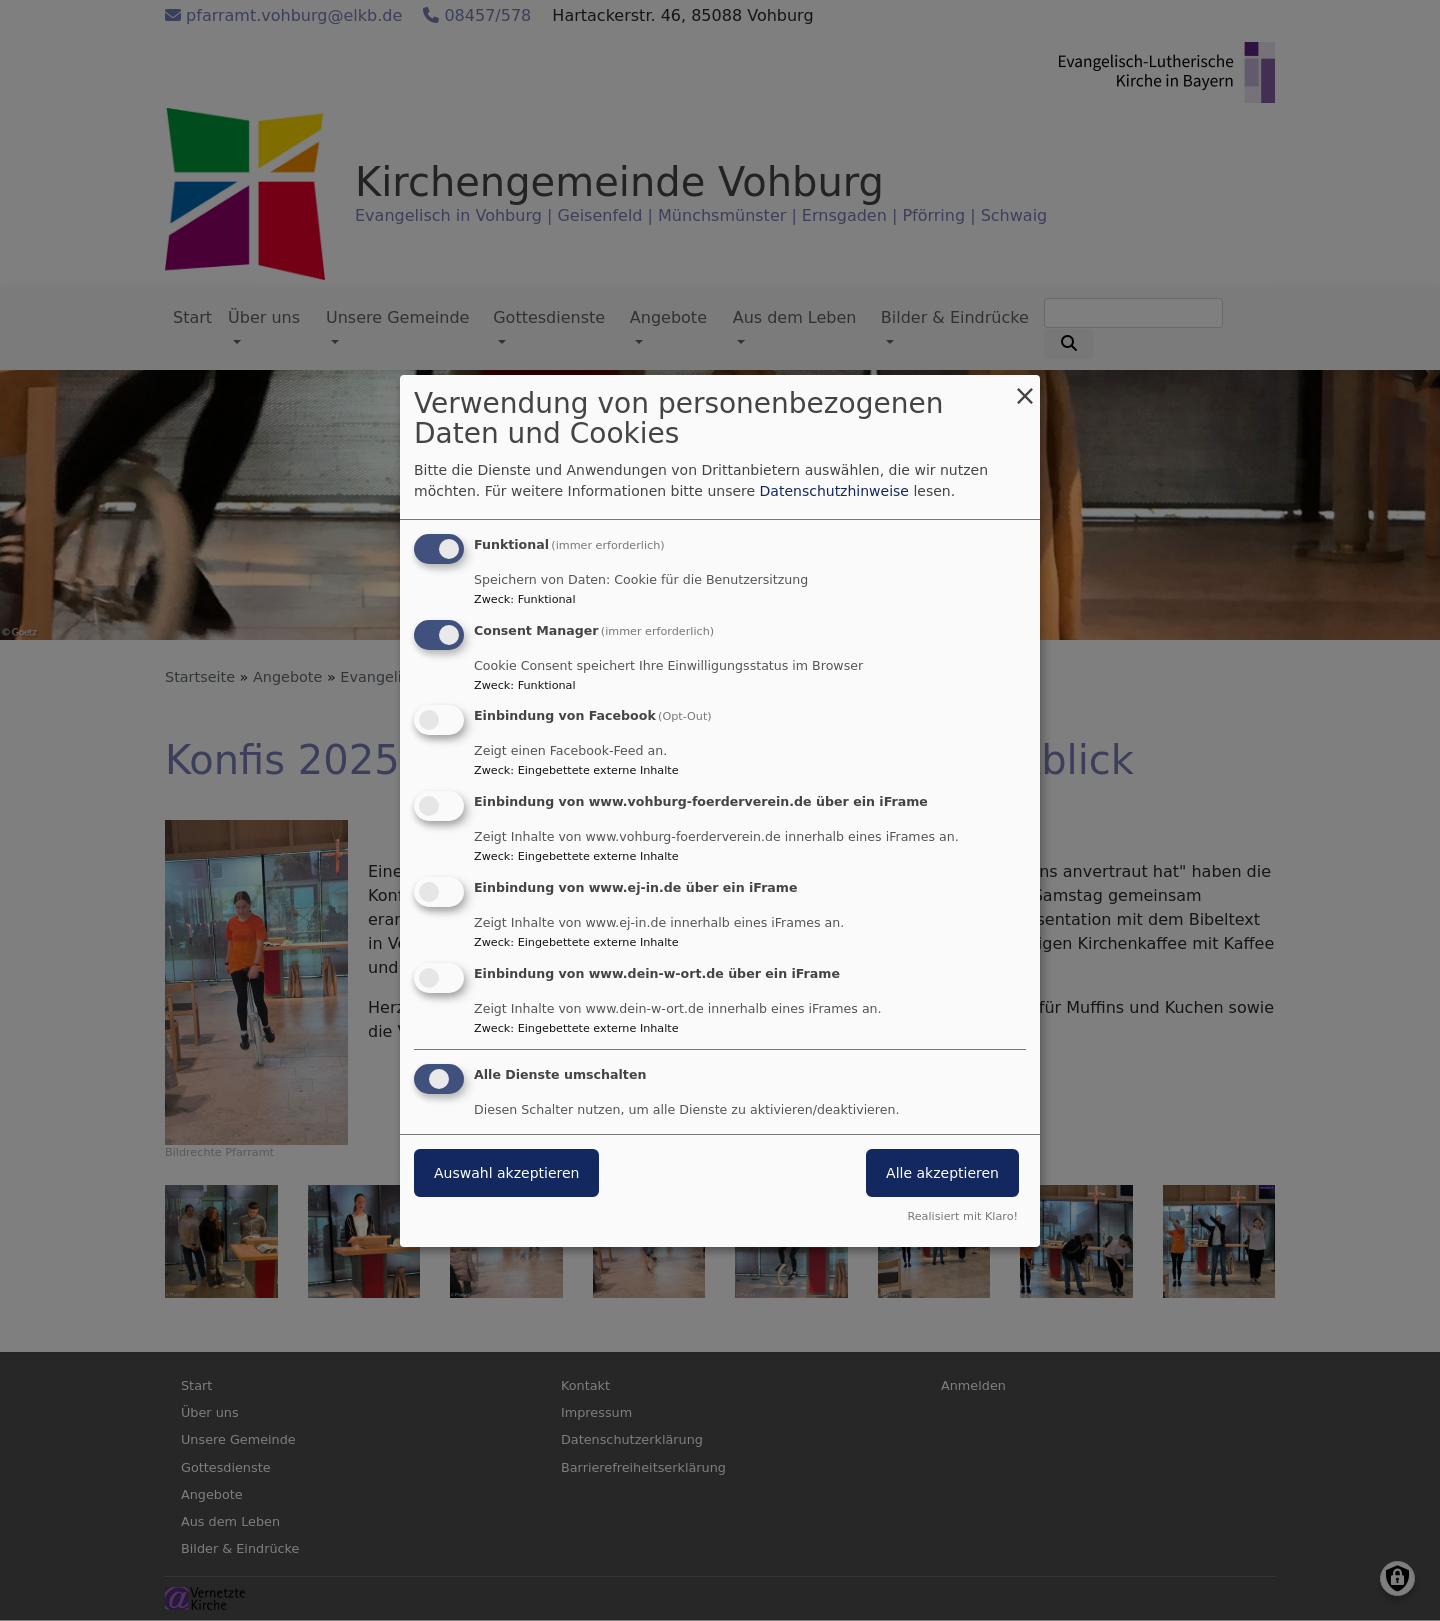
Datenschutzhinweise (834, 491)
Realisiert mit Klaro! (962, 1216)
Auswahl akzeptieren (506, 1173)
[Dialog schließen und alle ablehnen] (1025, 387)
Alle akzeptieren (942, 1173)
